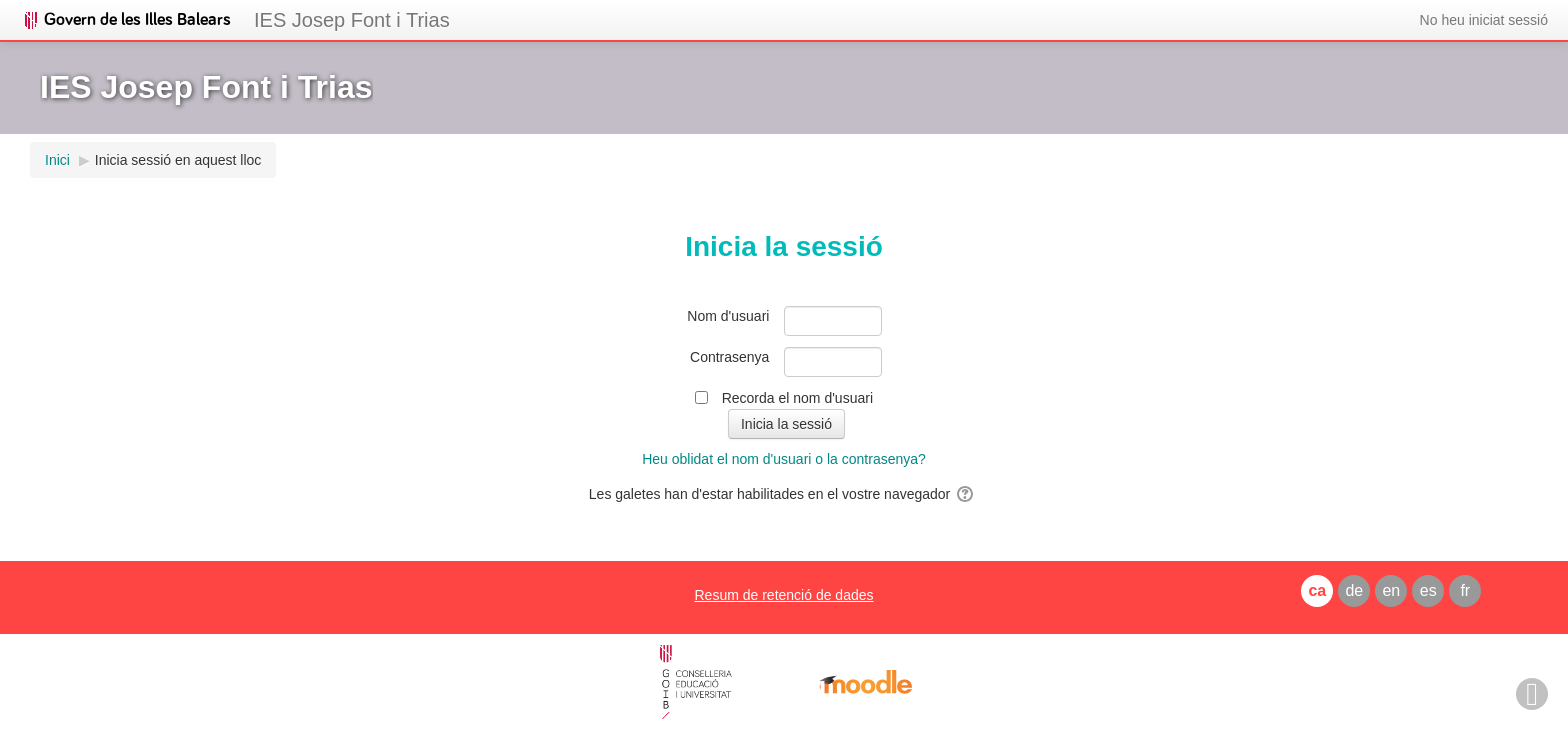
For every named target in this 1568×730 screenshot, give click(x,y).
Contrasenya (729, 357)
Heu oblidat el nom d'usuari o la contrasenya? (784, 459)
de (1354, 590)
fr (1465, 590)
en (1391, 590)
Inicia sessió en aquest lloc (178, 160)
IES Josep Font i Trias (352, 20)
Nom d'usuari (728, 316)
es (1428, 590)
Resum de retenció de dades (783, 595)
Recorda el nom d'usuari (797, 398)
